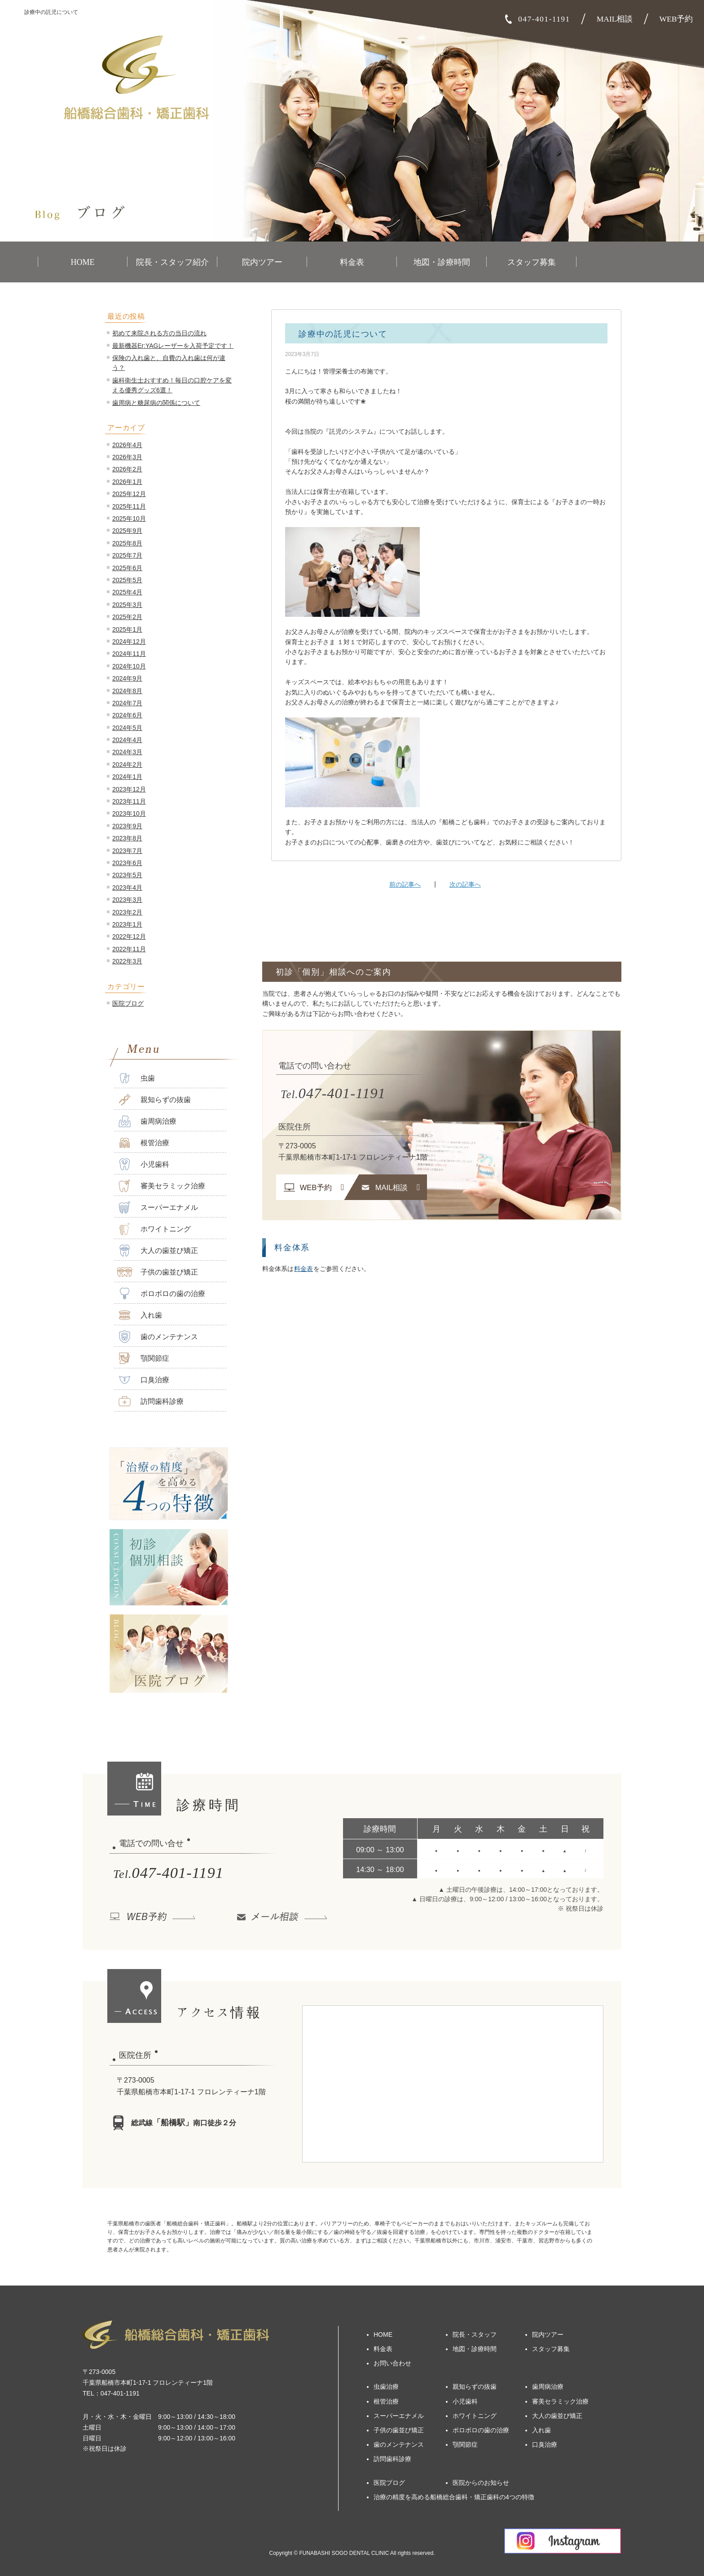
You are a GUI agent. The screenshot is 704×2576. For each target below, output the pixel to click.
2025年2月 (127, 616)
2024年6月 (127, 715)
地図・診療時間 (442, 262)
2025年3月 (127, 604)
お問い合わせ (392, 2363)
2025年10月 (129, 518)
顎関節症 (143, 1358)
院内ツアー (262, 262)
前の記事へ (405, 884)
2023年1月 (127, 924)
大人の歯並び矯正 (157, 1250)
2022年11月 (129, 949)
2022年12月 (129, 936)
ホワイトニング (154, 1228)
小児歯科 (143, 1164)
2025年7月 (127, 555)
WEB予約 (676, 18)
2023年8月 (127, 838)
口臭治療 (143, 1379)
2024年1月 (127, 776)
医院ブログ (128, 1003)
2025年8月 (127, 543)
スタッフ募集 (531, 262)
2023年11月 (129, 801)
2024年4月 (127, 739)
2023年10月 (129, 813)
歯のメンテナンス (157, 1336)
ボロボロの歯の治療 (161, 1293)
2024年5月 (127, 727)
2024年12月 (129, 641)
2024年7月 (127, 703)
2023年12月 (129, 789)
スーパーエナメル (157, 1207)
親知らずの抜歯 (154, 1099)
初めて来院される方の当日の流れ (159, 333)
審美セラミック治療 (161, 1185)
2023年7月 (127, 850)
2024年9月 (127, 678)
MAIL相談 (615, 18)
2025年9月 (127, 530)
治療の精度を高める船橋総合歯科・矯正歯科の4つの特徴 (454, 2497)
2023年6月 (127, 862)
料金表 (352, 262)
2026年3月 (127, 457)
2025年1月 (127, 629)
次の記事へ (465, 884)
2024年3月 (127, 752)
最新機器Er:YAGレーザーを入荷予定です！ (172, 345)
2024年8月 (127, 691)
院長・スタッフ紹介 (172, 262)
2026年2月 (127, 469)
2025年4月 (127, 592)
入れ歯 (139, 1315)
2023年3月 (127, 899)
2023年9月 (127, 826)
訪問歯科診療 (150, 1401)
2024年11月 (129, 653)
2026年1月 (127, 481)
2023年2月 (127, 912)
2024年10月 (129, 666)
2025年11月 (129, 506)
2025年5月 (127, 580)
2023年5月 (127, 875)
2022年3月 (127, 961)
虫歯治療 (386, 2386)
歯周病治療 (146, 1121)
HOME (83, 262)
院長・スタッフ (475, 2334)
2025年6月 (127, 567)
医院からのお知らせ (481, 2482)
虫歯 (136, 1078)
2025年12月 (129, 493)
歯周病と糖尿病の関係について (156, 402)
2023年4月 (127, 887)
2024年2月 (127, 764)
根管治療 (143, 1142)
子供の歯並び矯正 (157, 1272)
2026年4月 (127, 444)
